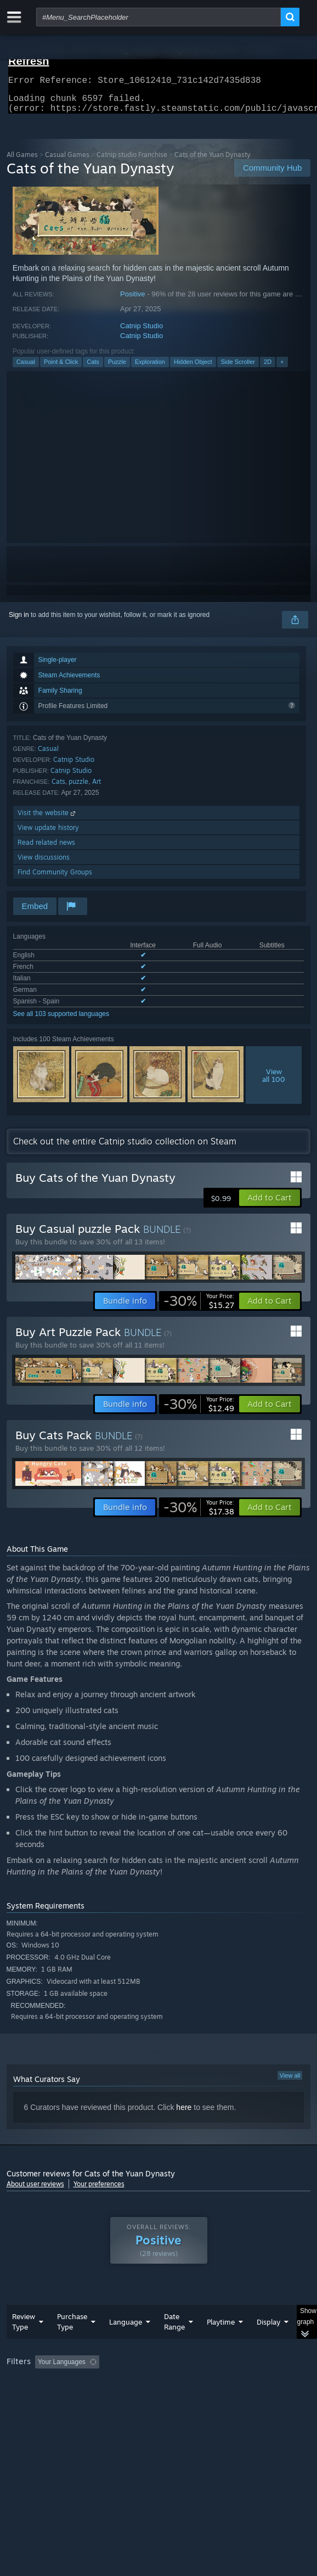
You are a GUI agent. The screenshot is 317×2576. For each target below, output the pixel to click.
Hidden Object (193, 368)
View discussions (44, 864)
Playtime (221, 2328)
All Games (22, 161)
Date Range (174, 2328)
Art (96, 788)
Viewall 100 (273, 1082)
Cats (93, 368)
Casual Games (67, 161)
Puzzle (117, 368)
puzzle (78, 788)
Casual (25, 368)
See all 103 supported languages (61, 1020)
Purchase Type (72, 2328)
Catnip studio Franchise (132, 161)
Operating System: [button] (145, 2383)
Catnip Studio (141, 332)
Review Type (23, 2328)
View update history (48, 834)
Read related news (46, 849)
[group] (159, 2382)
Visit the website (47, 819)
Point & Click (61, 368)
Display (268, 2328)
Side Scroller (238, 368)
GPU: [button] (238, 2383)
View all (290, 2082)
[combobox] (158, 17)
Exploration (150, 368)
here (183, 2113)
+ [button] (282, 368)
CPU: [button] (202, 2383)
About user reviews (35, 2190)
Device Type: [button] (28, 2396)
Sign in (19, 621)
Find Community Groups (55, 878)
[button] (270, 1204)
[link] (198, 1307)
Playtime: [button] (257, 2368)
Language (125, 2328)
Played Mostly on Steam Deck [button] (53, 2383)
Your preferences (98, 2190)
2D (267, 368)
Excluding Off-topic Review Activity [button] (172, 2368)
